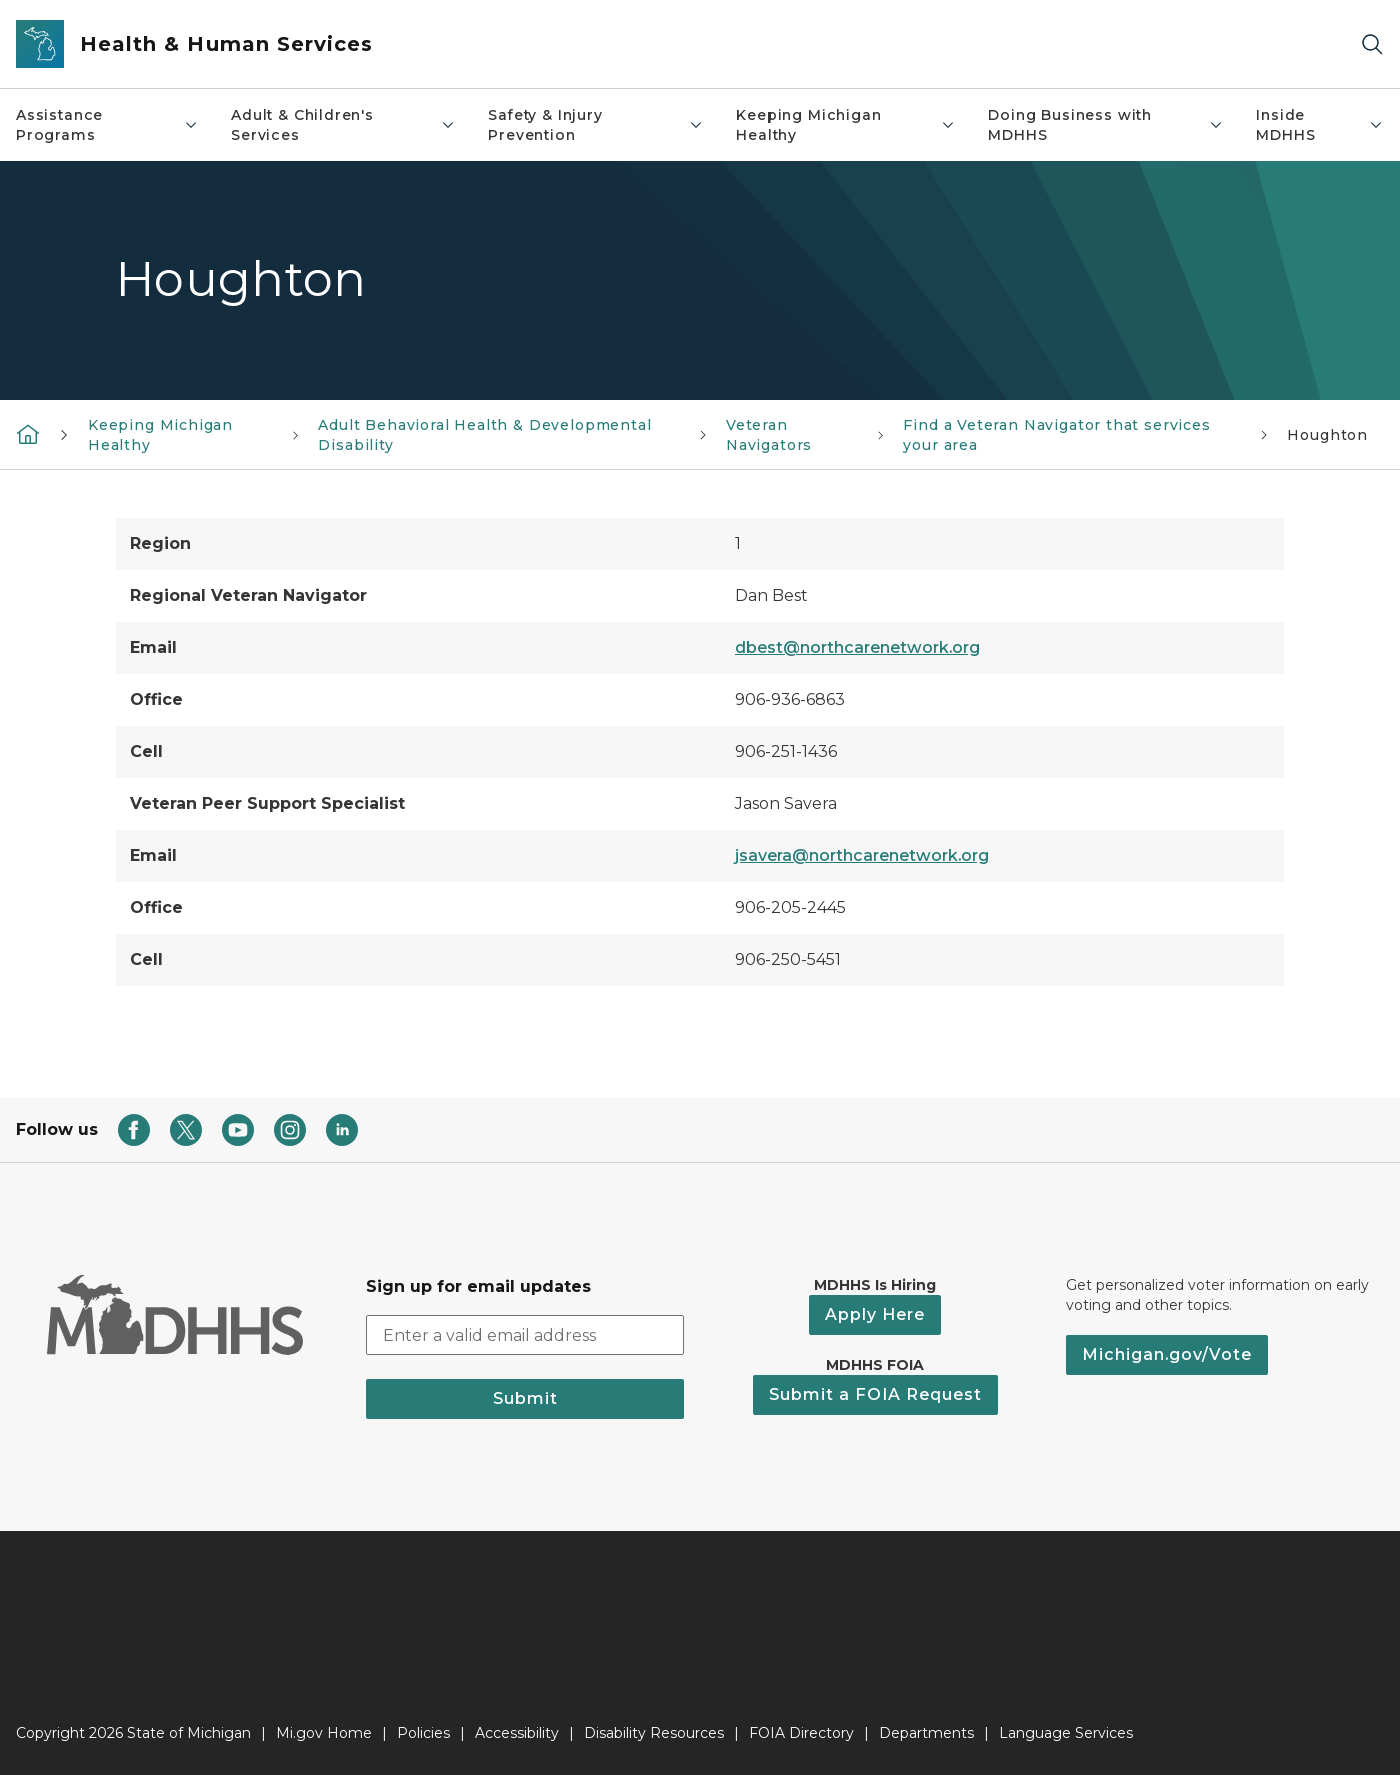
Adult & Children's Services (343, 125)
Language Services (1066, 1733)
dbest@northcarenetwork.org (857, 647)
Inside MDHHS (1320, 125)
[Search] (1372, 44)
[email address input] (525, 1335)
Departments (926, 1733)
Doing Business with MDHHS (1106, 125)
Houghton (1327, 435)
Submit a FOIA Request (875, 1394)
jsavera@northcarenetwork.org (862, 855)
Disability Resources (654, 1733)
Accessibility (517, 1733)
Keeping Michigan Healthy (846, 125)
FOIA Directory (801, 1733)
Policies (423, 1733)
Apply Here (875, 1314)
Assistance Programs (107, 125)
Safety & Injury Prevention (596, 125)
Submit (525, 1398)
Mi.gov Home (324, 1733)
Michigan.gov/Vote (1167, 1354)
